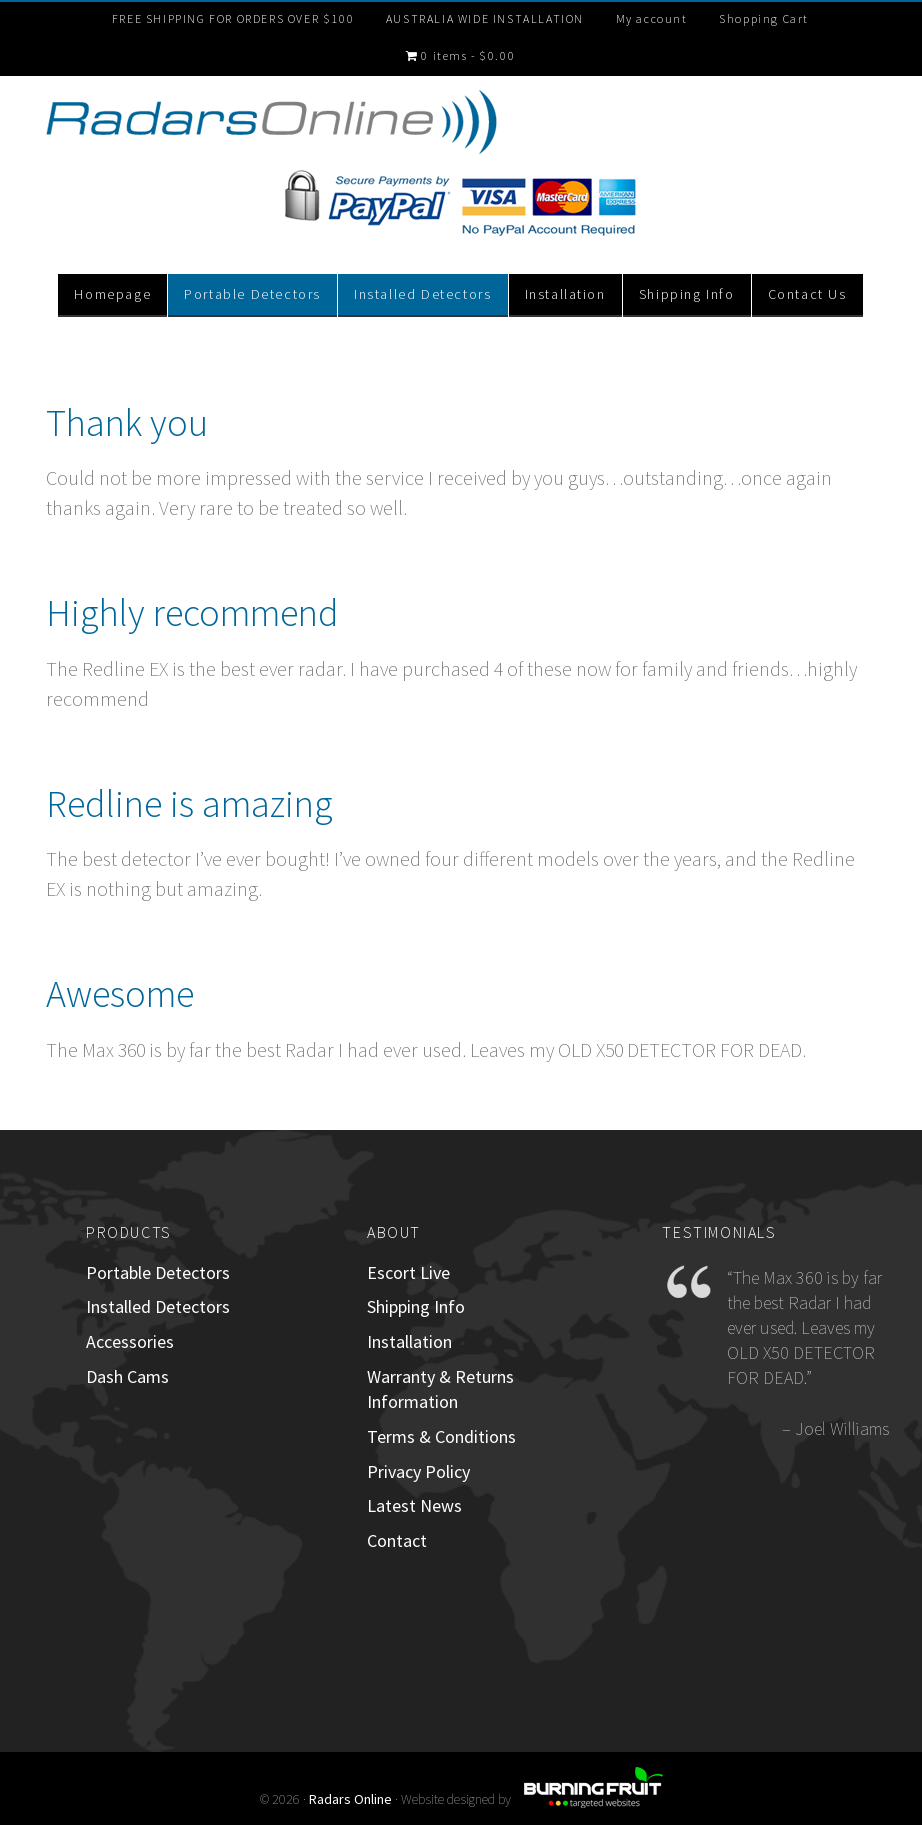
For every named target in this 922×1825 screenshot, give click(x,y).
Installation (409, 1341)
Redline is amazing (189, 803)
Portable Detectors (158, 1272)
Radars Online (350, 1799)
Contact (397, 1540)
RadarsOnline (272, 125)
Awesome (120, 993)
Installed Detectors (158, 1306)
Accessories (130, 1341)
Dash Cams (127, 1376)
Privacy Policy (418, 1471)
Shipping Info (416, 1306)
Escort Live (408, 1272)
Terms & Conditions (441, 1436)
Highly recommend (192, 612)
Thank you (127, 422)
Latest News (414, 1505)
